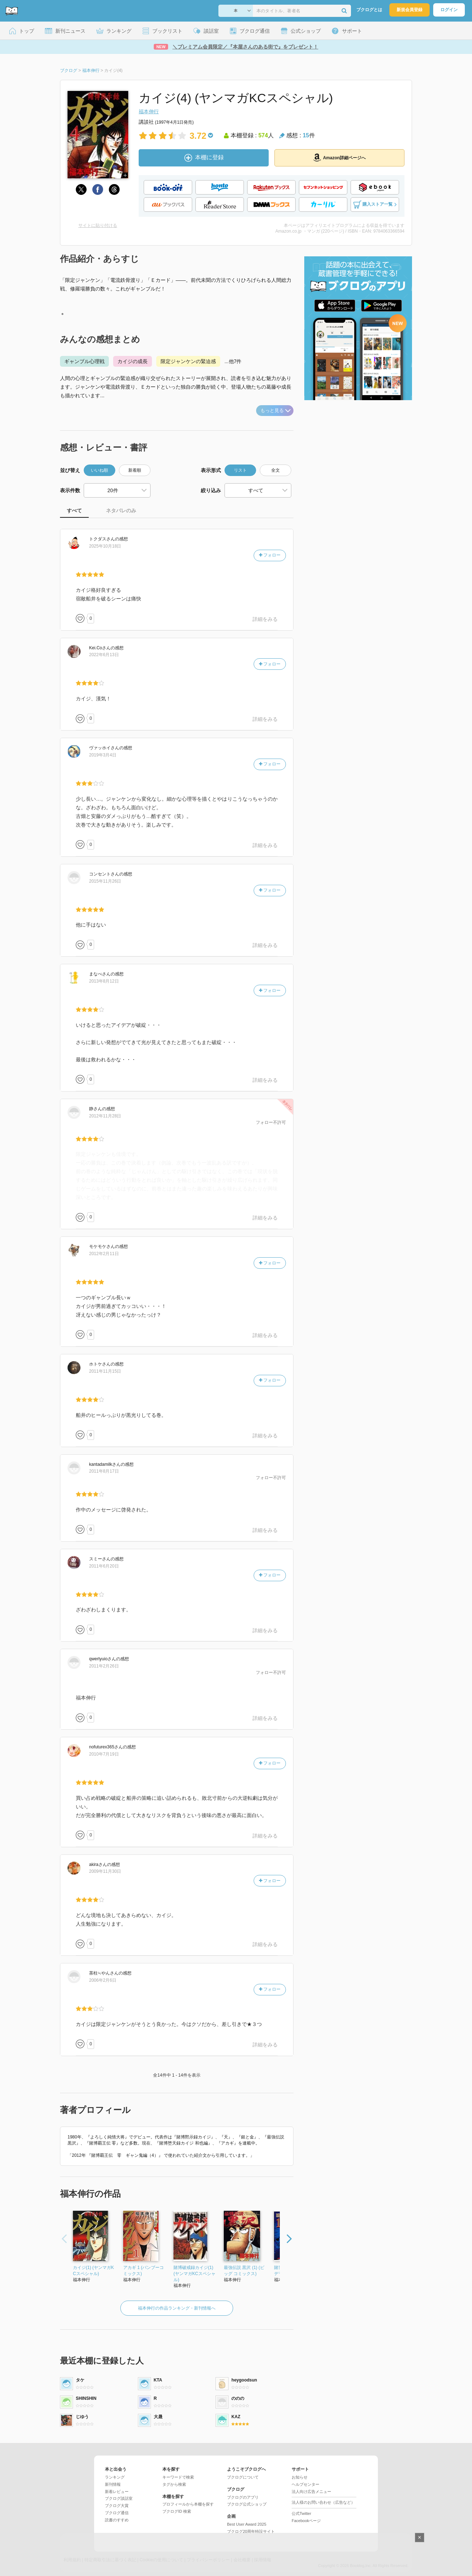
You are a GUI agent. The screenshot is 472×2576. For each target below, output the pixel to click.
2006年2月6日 (102, 1980)
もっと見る (275, 410)
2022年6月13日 (104, 654)
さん (102, 538)
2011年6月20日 (104, 1566)
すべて (74, 510)
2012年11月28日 (105, 1115)
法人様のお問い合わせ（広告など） (323, 2502)
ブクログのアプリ (243, 2497)
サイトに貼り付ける (97, 225)
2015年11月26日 (105, 881)
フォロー (270, 555)
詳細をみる (265, 619)
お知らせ (299, 2477)
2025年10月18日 (105, 546)
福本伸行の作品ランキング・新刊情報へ (177, 2308)
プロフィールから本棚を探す (188, 2504)
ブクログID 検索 (176, 2511)
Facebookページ (306, 2520)
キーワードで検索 (178, 2477)
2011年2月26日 (104, 1666)
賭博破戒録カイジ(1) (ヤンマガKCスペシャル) (194, 2273)
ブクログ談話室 (119, 2498)
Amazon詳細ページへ (339, 157)
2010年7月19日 (104, 1754)
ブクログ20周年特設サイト (251, 2531)
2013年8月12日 (104, 981)
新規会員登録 (409, 9)
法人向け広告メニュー (311, 2491)
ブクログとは (369, 9)
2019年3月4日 (102, 755)
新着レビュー (117, 2491)
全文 (275, 470)
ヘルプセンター (305, 2484)
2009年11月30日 (105, 1871)
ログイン (449, 9)
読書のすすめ (117, 2520)
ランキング (115, 2477)
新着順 (134, 470)
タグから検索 (174, 2484)
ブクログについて (243, 2477)
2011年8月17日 (104, 1471)
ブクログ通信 (117, 2513)
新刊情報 (113, 2484)
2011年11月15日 (105, 1371)
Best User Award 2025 (246, 2524)
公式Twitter (301, 2513)
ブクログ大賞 (117, 2505)
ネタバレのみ (121, 510)
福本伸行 (149, 111)
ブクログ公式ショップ (247, 2504)
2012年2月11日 (104, 1253)
